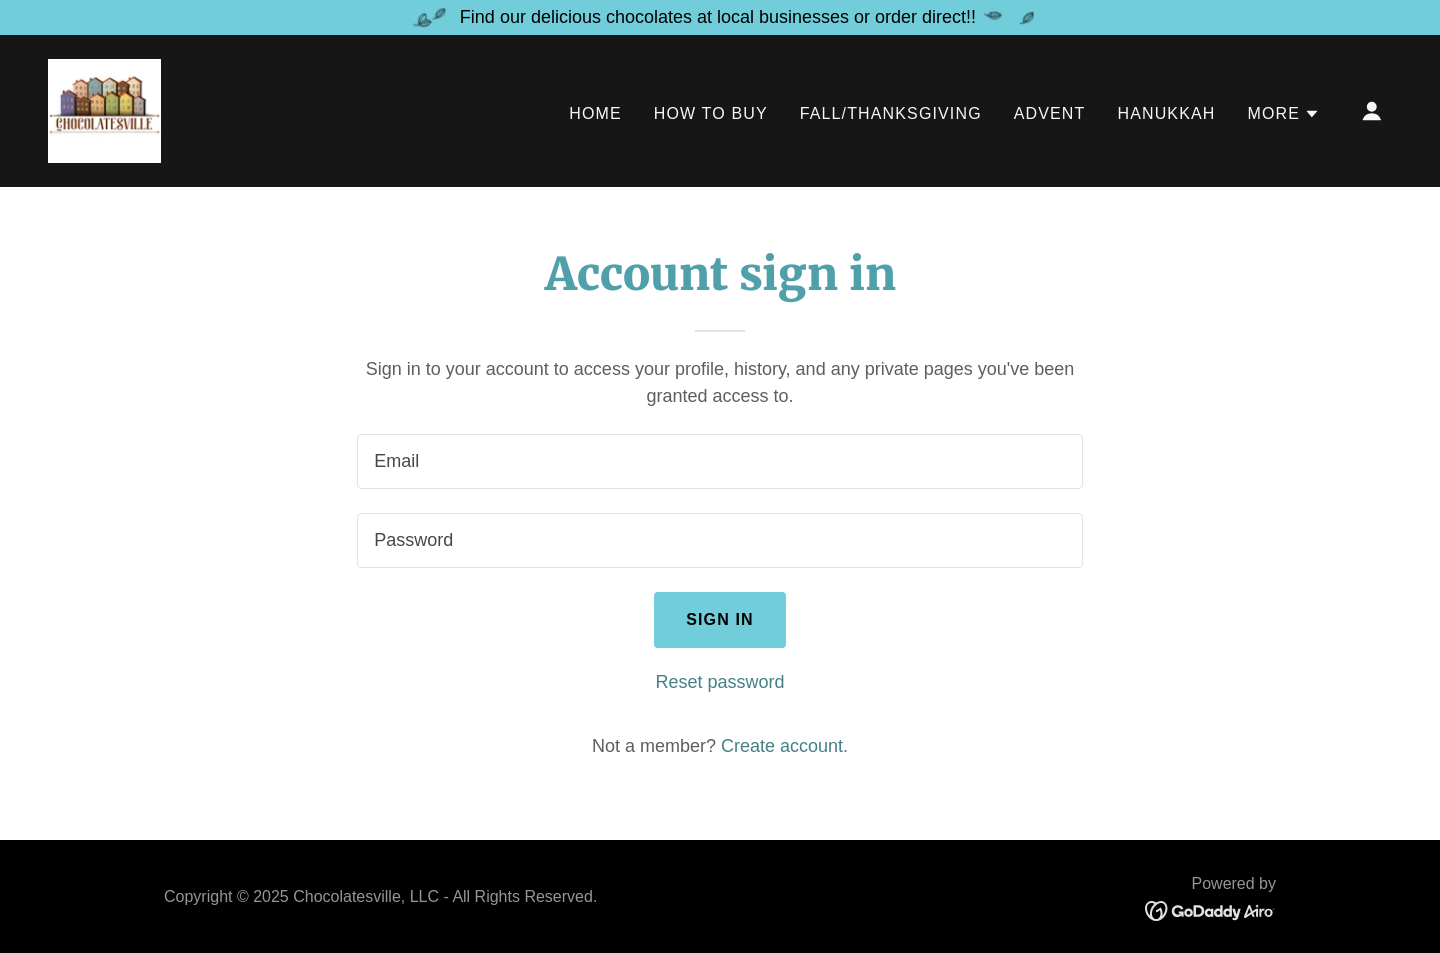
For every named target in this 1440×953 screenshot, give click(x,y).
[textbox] (719, 461)
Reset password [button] (719, 682)
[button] (1283, 114)
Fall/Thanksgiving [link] (891, 113)
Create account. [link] (784, 746)
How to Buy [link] (711, 113)
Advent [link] (1050, 113)
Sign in (720, 619)
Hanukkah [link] (1166, 113)
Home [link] (595, 113)
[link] (104, 110)
